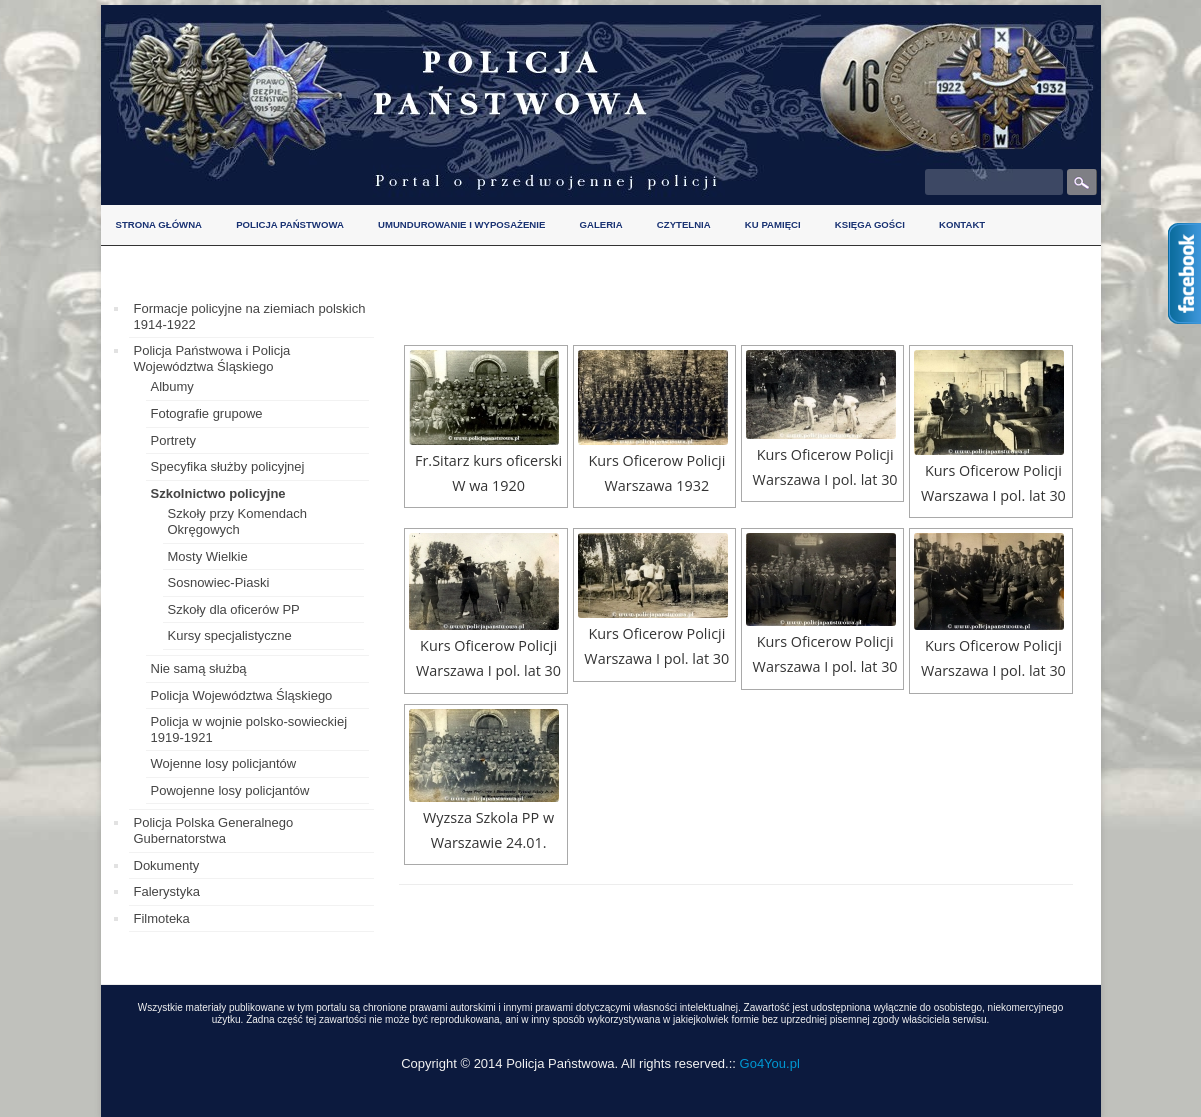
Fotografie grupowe (207, 413)
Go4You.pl (770, 1063)
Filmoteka (162, 918)
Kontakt (962, 224)
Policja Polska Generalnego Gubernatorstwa (214, 830)
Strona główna (159, 224)
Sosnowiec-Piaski (219, 582)
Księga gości (870, 224)
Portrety (174, 440)
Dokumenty (167, 865)
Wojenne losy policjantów (224, 763)
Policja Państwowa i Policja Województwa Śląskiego (212, 358)
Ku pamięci (773, 224)
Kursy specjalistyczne (230, 635)
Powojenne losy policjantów (230, 790)
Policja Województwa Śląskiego (242, 695)
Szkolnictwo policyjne (218, 493)
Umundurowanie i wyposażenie (461, 224)
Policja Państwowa (290, 224)
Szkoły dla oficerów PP (234, 609)
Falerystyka (167, 891)
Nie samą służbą (199, 668)
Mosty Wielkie (208, 556)
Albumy (172, 386)
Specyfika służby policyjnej (228, 466)
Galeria (601, 224)
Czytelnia (684, 224)
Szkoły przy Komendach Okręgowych (237, 521)
